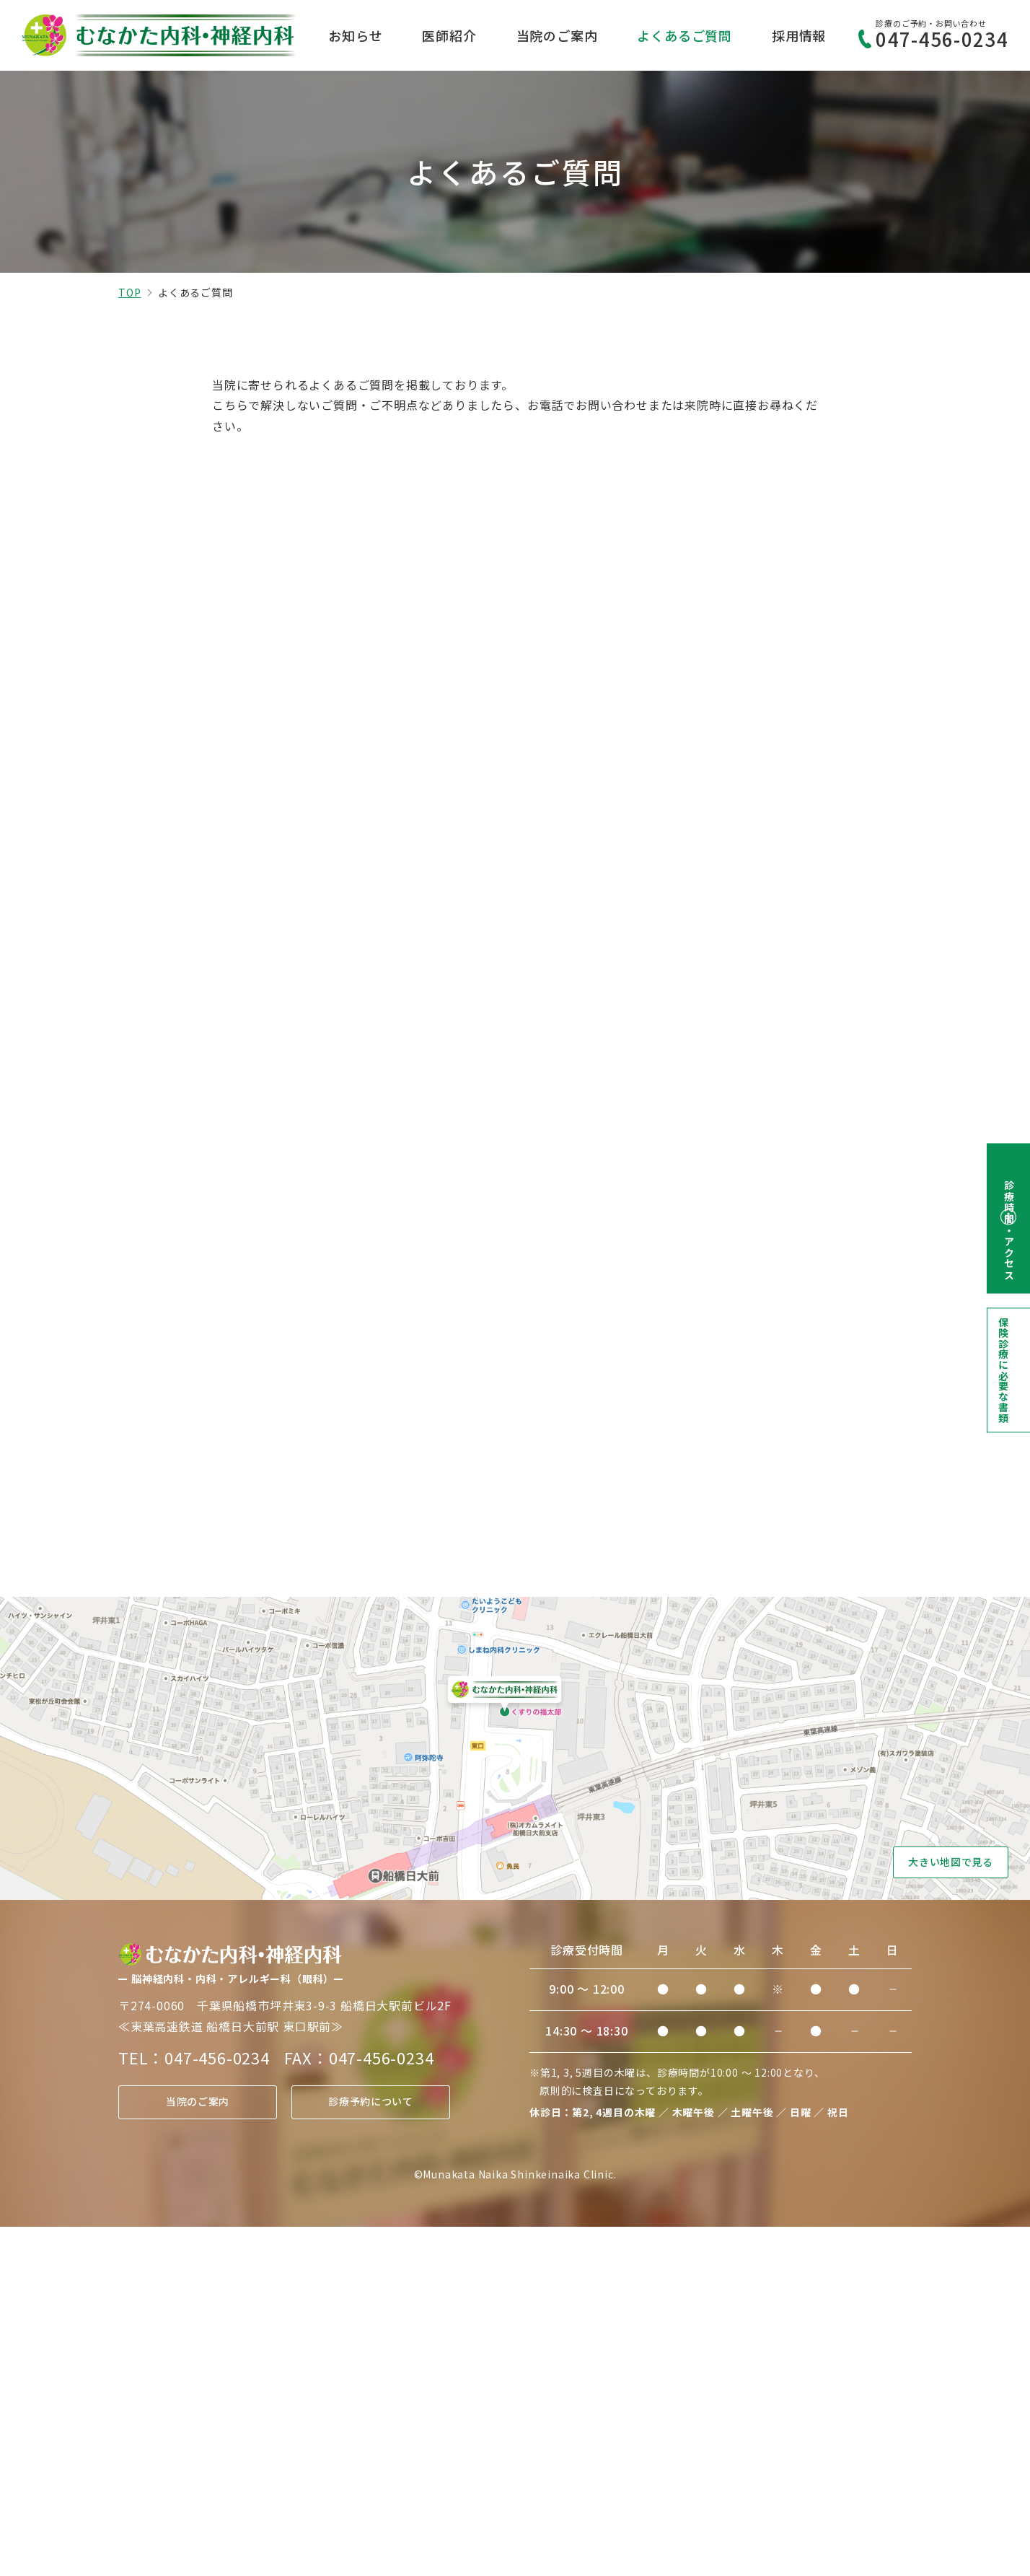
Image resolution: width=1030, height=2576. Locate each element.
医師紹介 (449, 35)
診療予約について (370, 2451)
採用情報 (799, 35)
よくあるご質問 (684, 35)
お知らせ (355, 35)
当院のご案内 (557, 35)
